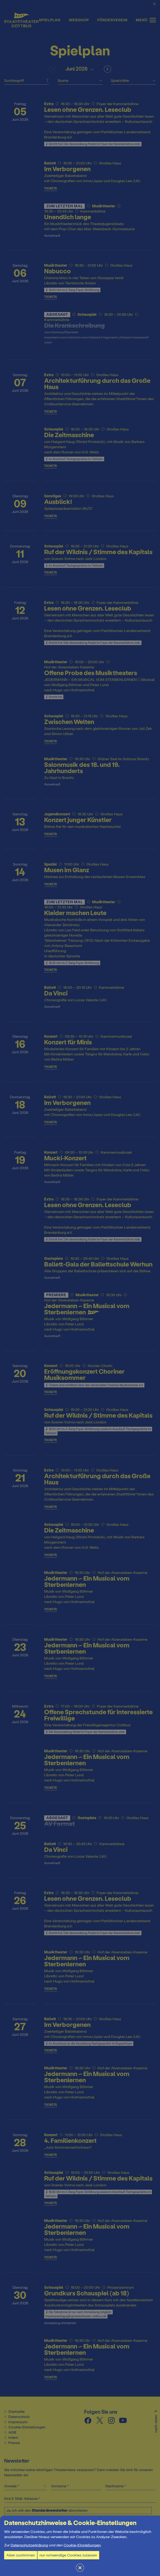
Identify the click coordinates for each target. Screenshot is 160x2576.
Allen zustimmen (20, 2555)
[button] (80, 1288)
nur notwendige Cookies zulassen (68, 2555)
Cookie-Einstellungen (82, 2545)
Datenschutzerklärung (29, 2545)
